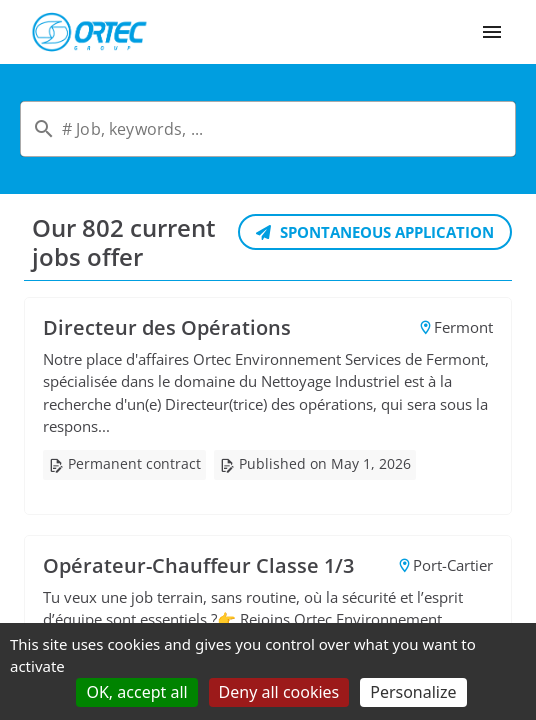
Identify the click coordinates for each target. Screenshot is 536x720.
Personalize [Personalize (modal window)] (413, 692)
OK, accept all (136, 692)
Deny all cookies (279, 692)
